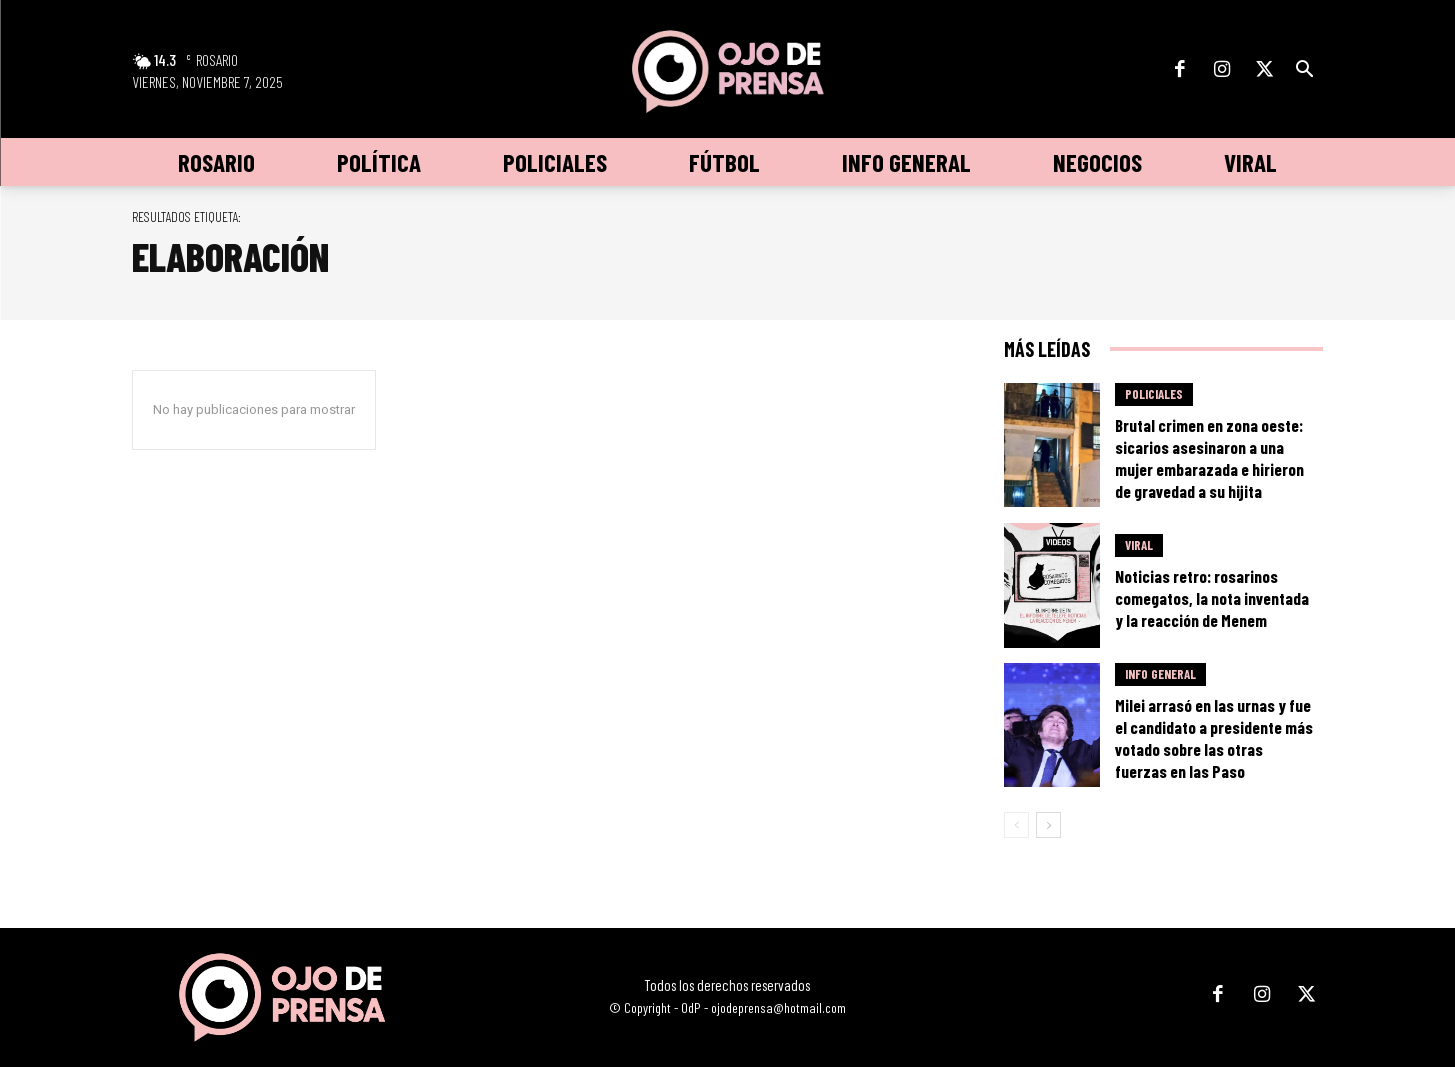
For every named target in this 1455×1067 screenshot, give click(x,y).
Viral (1139, 545)
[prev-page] (1016, 825)
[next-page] (1048, 825)
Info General (1160, 674)
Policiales (1154, 394)
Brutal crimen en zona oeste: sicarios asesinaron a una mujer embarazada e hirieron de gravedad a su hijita (1209, 458)
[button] (1305, 70)
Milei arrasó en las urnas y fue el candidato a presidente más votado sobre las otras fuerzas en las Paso (1214, 738)
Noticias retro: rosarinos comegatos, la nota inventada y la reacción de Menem (1212, 598)
